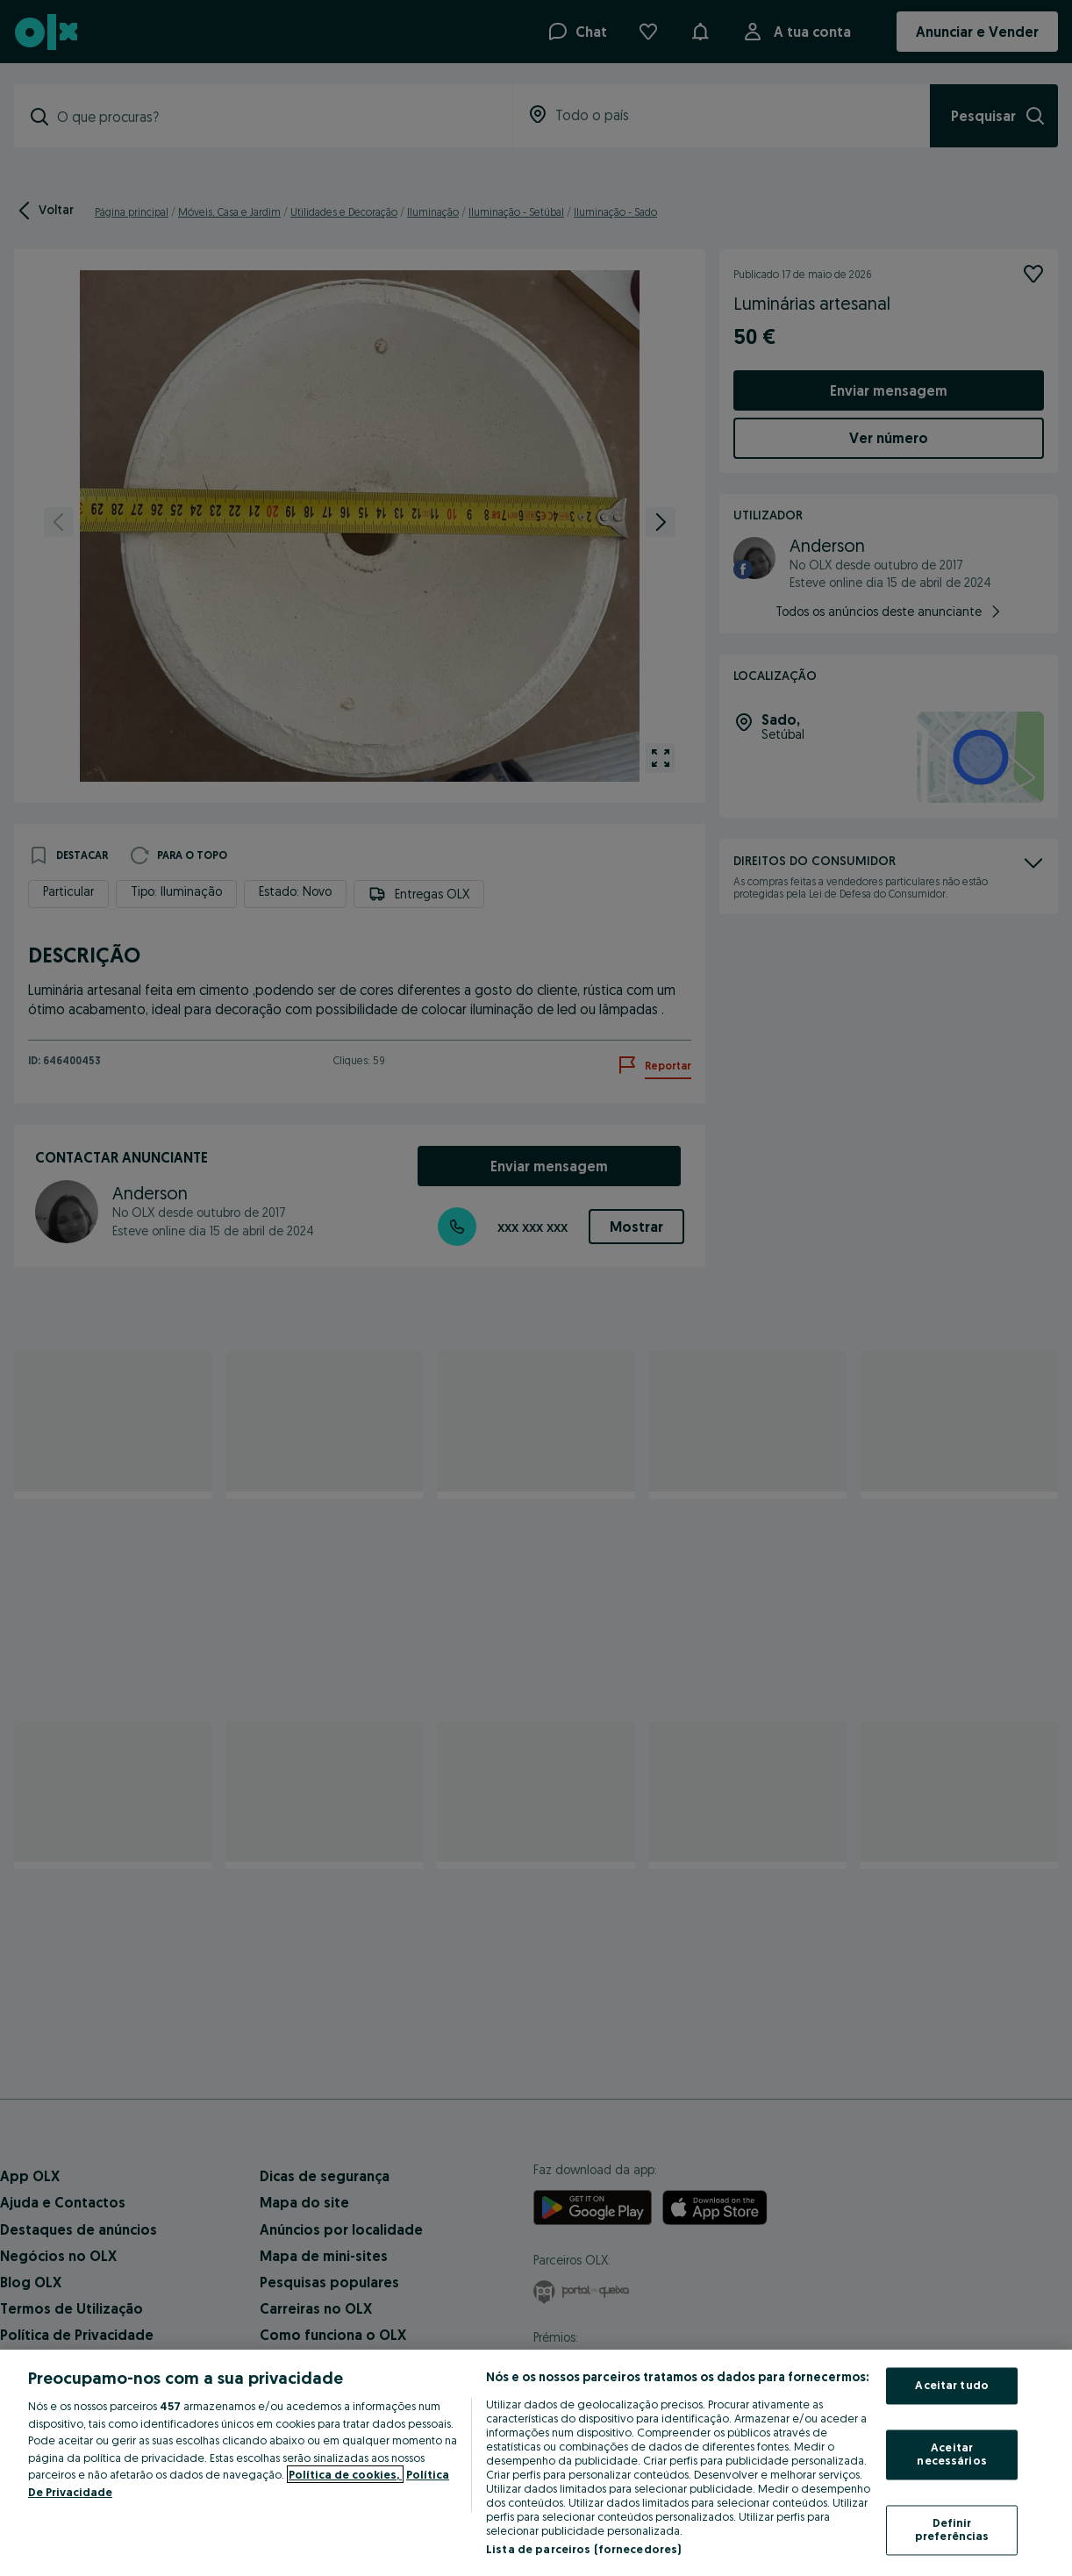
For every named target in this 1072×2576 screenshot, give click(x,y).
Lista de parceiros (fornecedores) (583, 2549)
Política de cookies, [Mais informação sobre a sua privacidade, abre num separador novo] (345, 2474)
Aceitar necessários (951, 2454)
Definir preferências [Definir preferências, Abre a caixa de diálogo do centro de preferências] (952, 2529)
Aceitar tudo (952, 2386)
